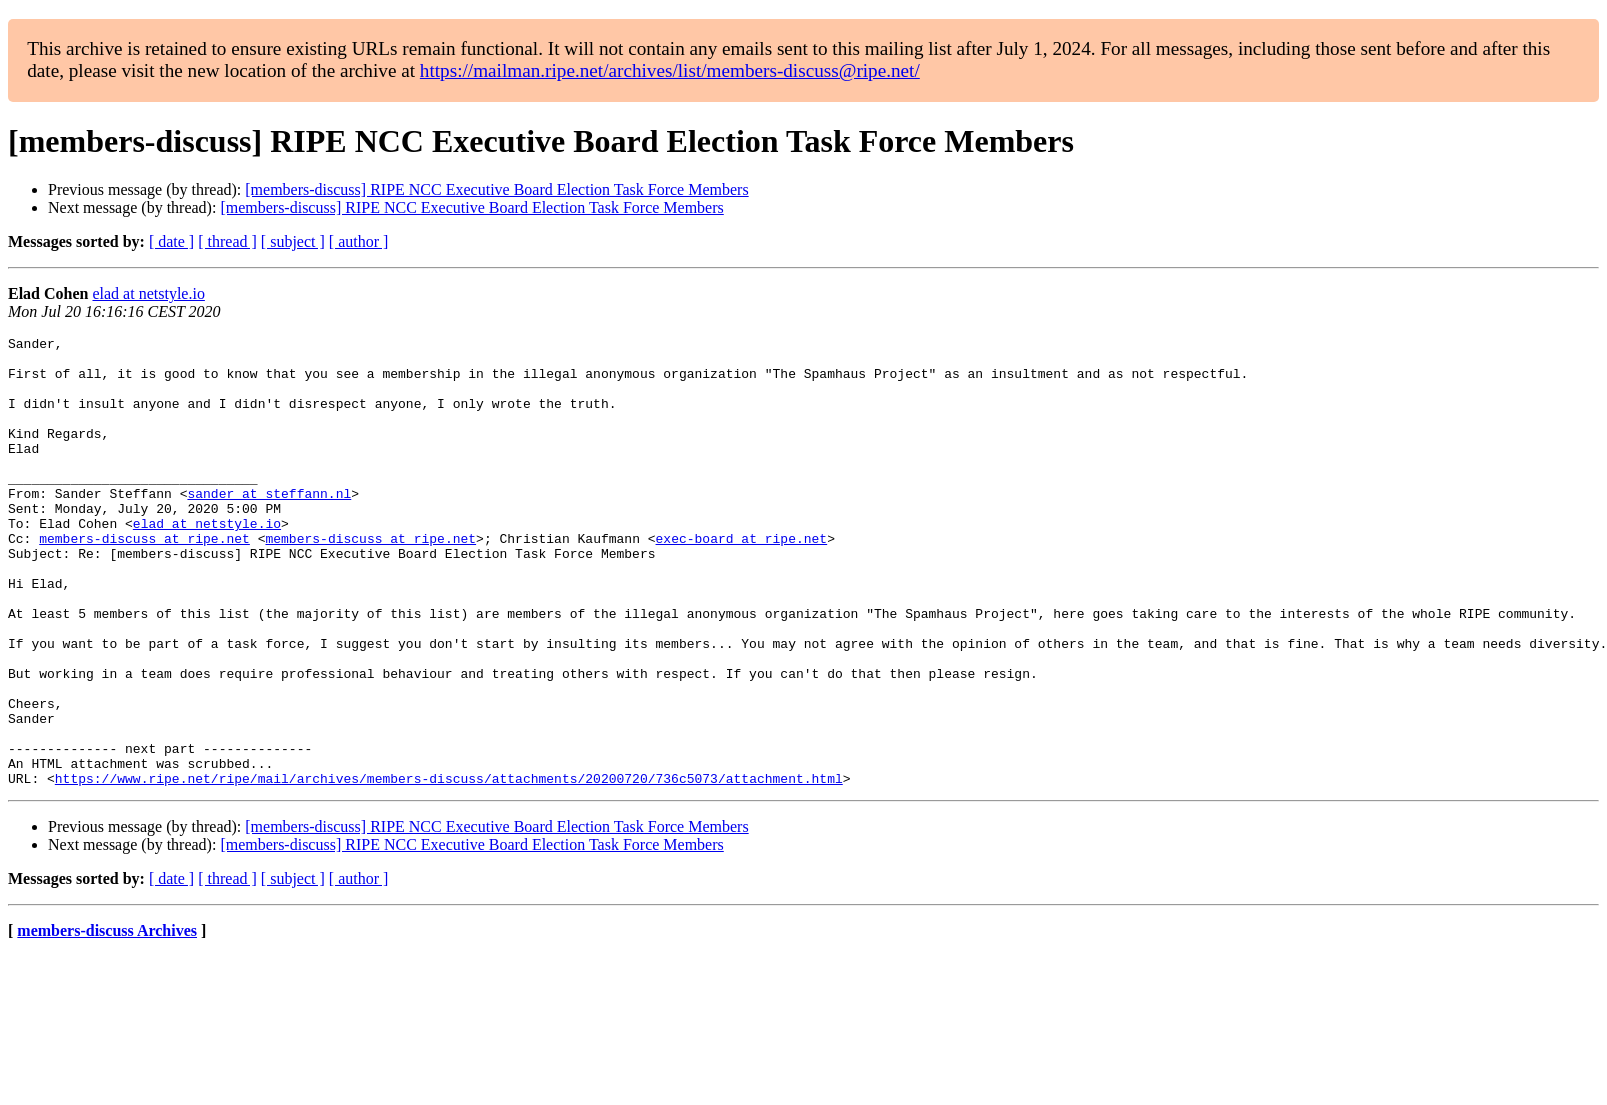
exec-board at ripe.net (741, 580)
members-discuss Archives (107, 1020)
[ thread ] (227, 241)
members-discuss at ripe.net (144, 580)
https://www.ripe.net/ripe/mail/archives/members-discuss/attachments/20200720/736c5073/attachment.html (449, 868)
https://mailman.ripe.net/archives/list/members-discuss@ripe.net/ (670, 70)
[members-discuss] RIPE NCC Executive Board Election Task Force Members (496, 189)
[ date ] (171, 241)
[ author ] (359, 241)
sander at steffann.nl (269, 526)
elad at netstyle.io (148, 293)
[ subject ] (293, 241)
